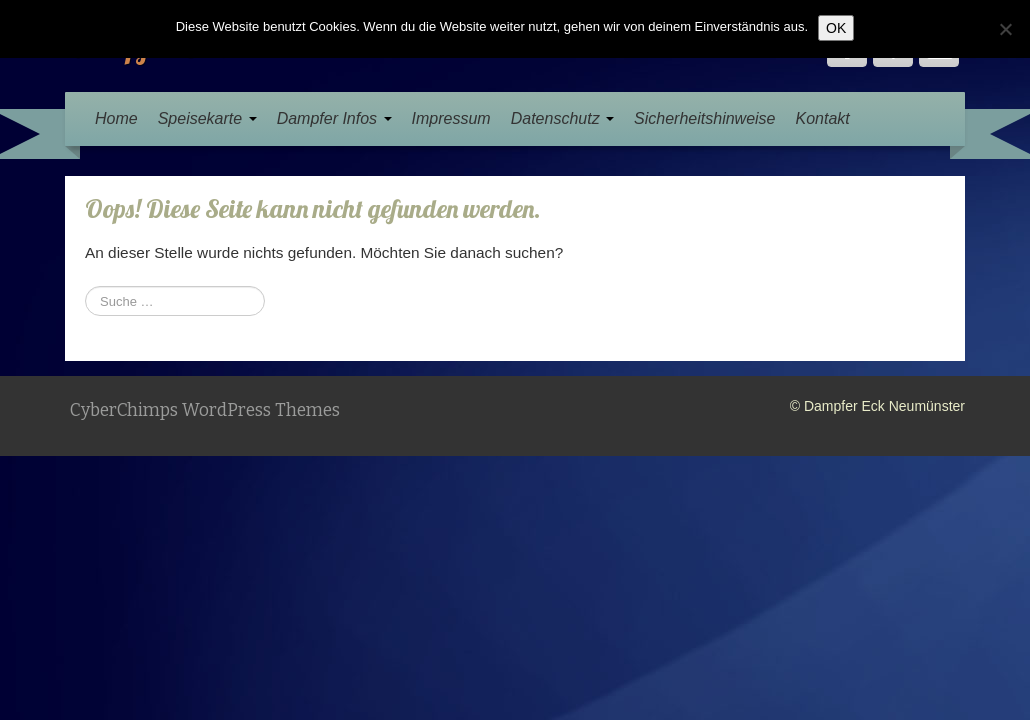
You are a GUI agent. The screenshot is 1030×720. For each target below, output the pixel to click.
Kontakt (822, 118)
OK (836, 28)
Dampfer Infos (334, 118)
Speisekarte (207, 118)
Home (116, 118)
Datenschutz (562, 118)
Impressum (451, 118)
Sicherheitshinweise (704, 118)
